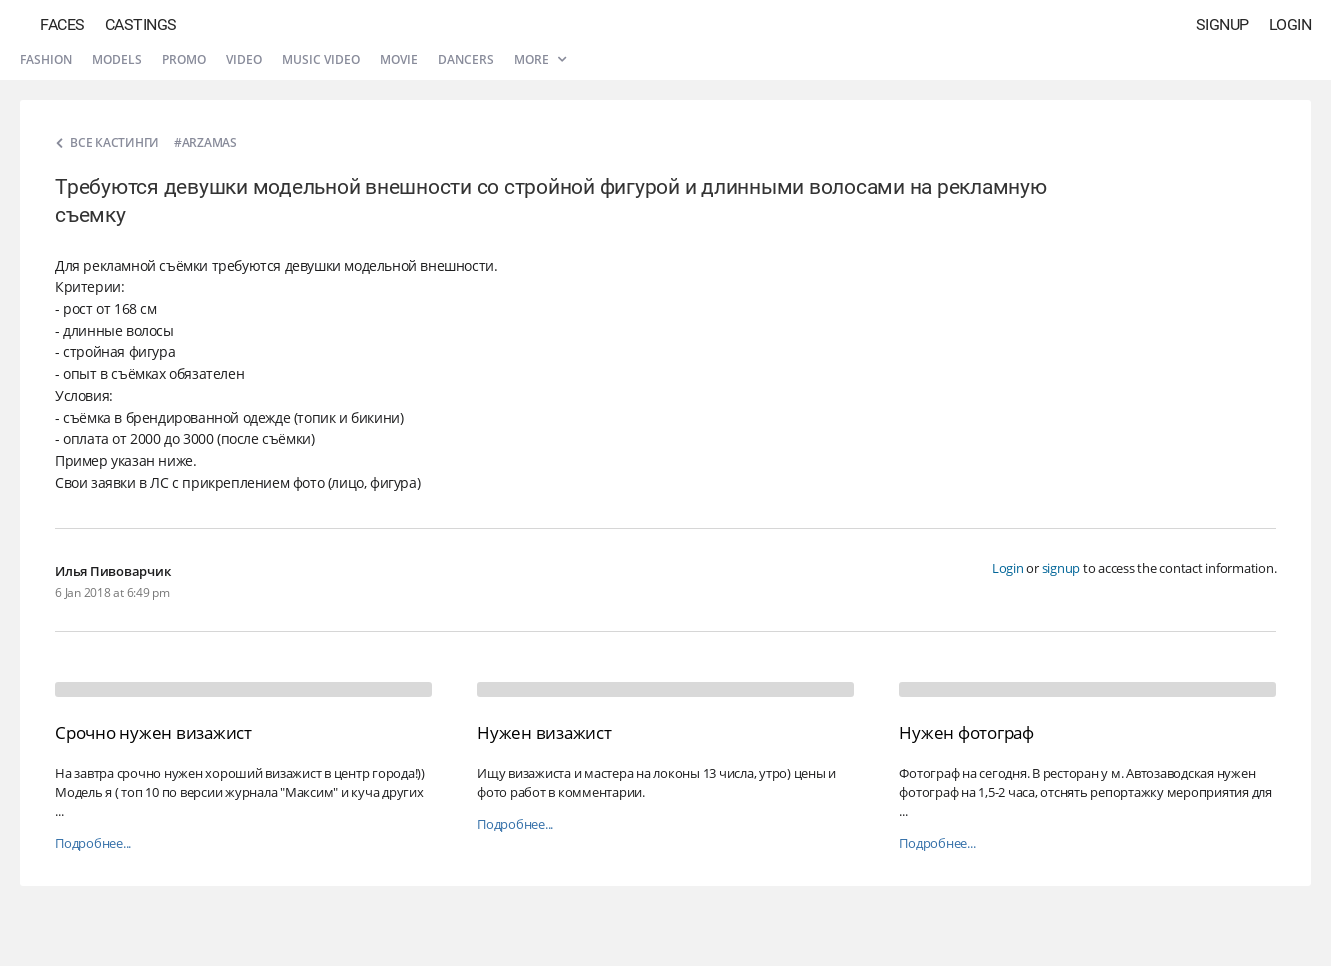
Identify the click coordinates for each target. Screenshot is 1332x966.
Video (244, 59)
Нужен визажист (544, 732)
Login (1290, 24)
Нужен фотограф (966, 732)
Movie (399, 59)
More (540, 59)
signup (1061, 568)
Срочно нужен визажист (153, 732)
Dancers (466, 59)
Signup (1222, 24)
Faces (62, 24)
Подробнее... (93, 843)
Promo (184, 59)
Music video (321, 59)
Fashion (46, 59)
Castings (141, 24)
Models (117, 59)
